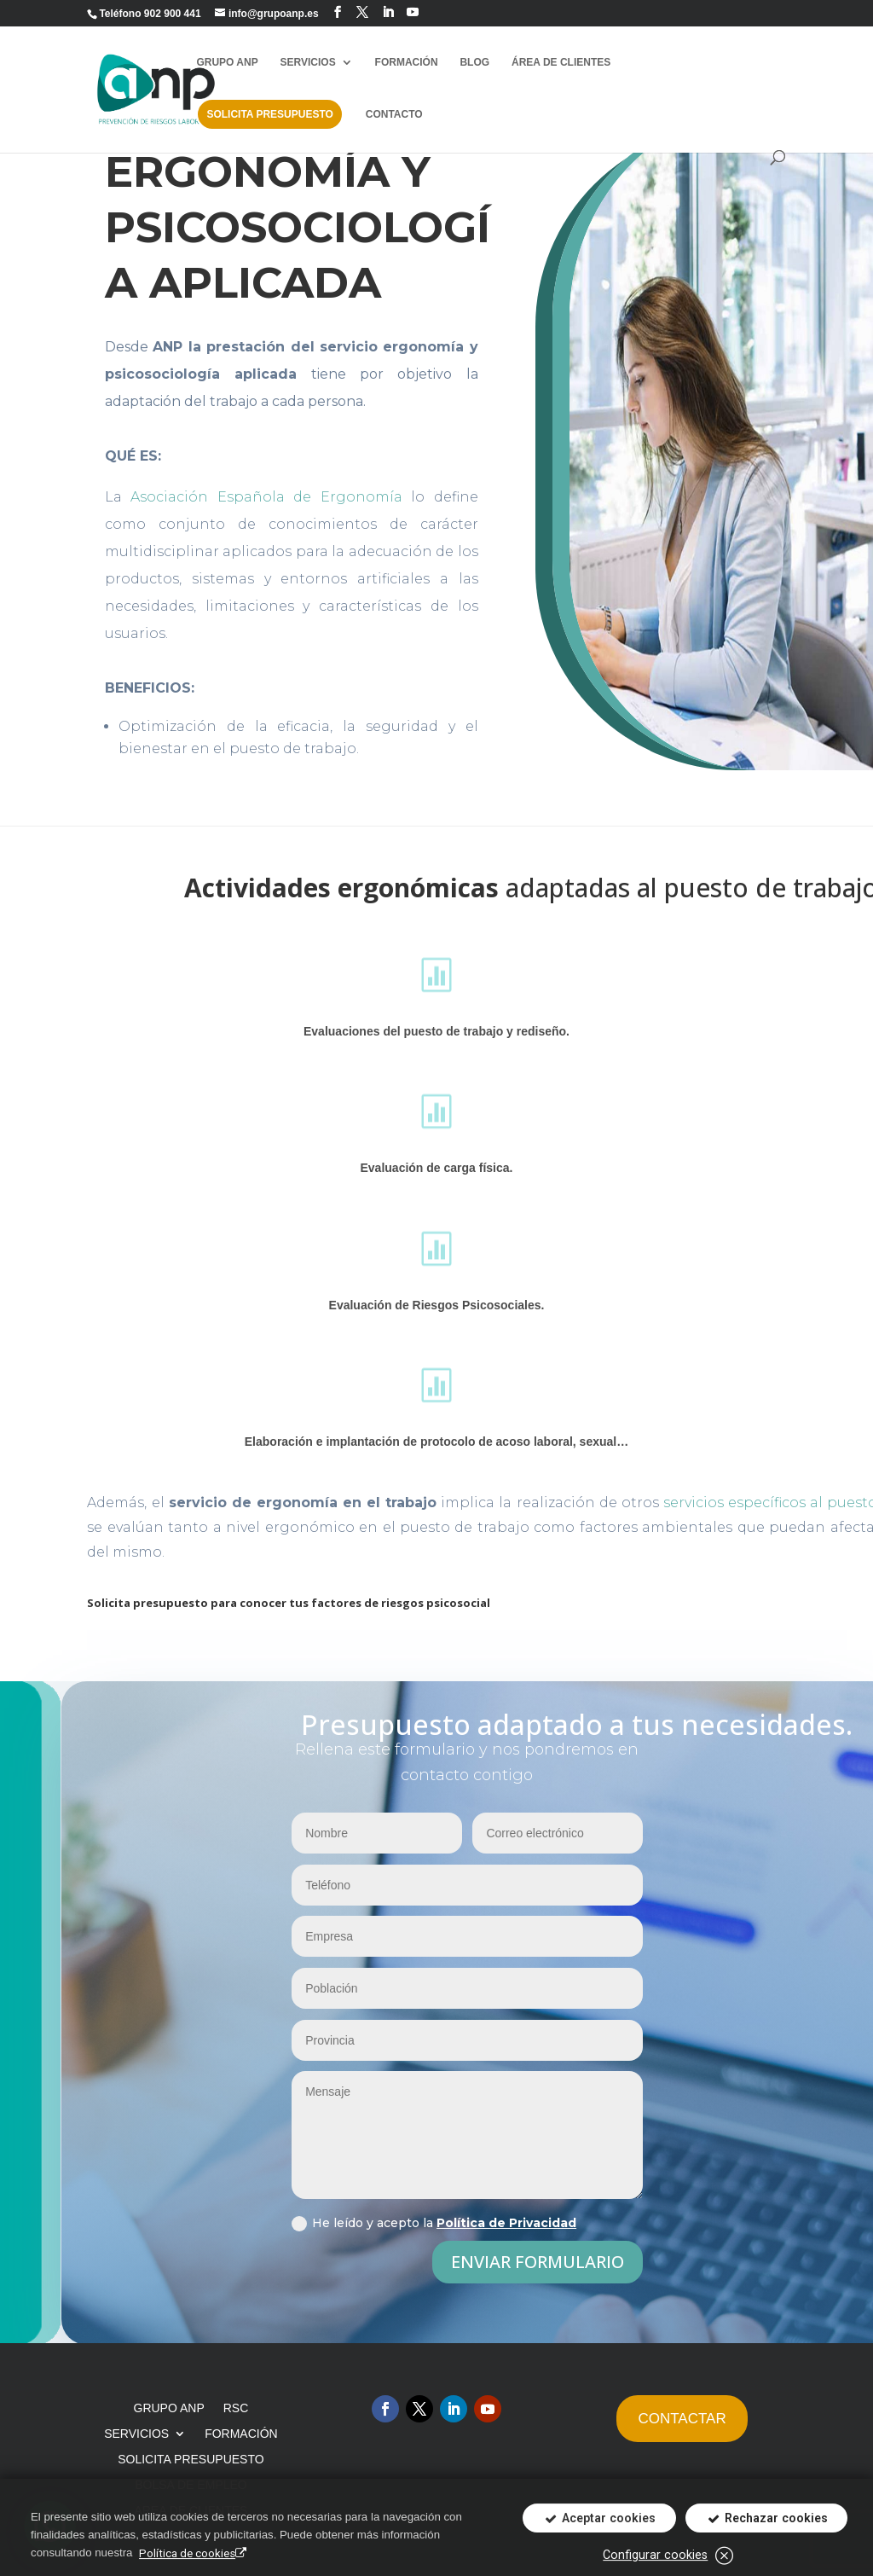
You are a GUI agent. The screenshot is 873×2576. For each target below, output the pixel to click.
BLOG (474, 62)
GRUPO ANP (226, 62)
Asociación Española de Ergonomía (266, 497)
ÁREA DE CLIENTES (561, 62)
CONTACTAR (682, 2419)
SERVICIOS (308, 62)
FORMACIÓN (406, 62)
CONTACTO (394, 114)
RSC (236, 2408)
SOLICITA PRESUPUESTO (269, 114)
